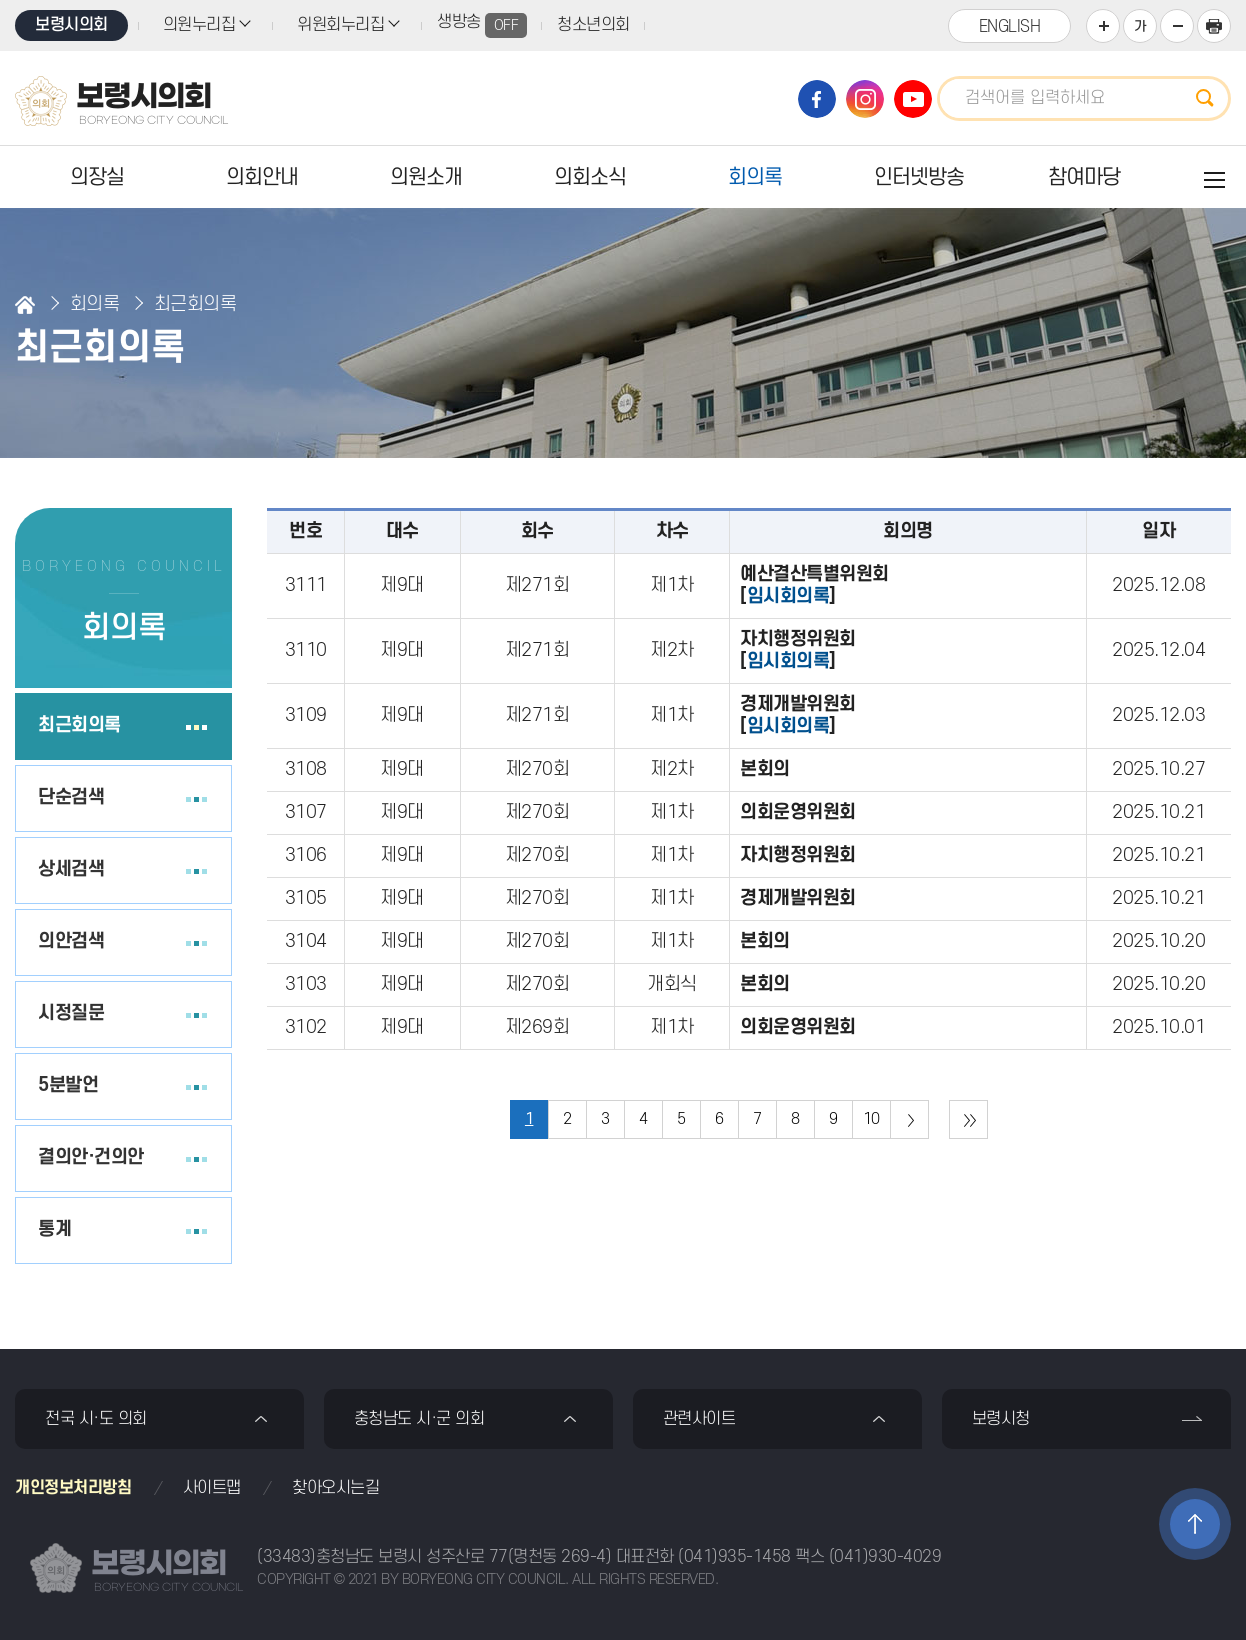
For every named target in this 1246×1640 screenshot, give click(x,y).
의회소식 (590, 177)
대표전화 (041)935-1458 (703, 1557)
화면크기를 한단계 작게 (1177, 26)
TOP (1195, 1524)
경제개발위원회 (798, 898)
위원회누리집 (340, 25)
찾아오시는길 (335, 1488)
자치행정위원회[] (798, 650)
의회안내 (262, 177)
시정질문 (71, 1013)
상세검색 (71, 869)
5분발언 (68, 1085)
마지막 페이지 (968, 1119)
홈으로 (25, 305)
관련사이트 (699, 1419)
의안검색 (71, 941)
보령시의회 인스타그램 (865, 99)
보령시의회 (71, 25)
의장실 (97, 177)
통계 (54, 1229)
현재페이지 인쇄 (1214, 26)
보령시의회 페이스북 (817, 99)
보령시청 (1001, 1419)
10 (871, 1119)
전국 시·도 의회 (96, 1419)
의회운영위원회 (798, 812)
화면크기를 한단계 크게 (1103, 26)
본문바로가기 (0, 0)
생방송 (482, 25)
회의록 (755, 177)
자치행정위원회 (798, 855)
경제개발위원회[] (798, 715)
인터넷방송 (919, 177)
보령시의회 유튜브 (913, 99)
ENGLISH (1010, 27)
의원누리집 (199, 25)
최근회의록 (79, 725)
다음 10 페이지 (909, 1119)
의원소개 (426, 177)
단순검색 (71, 797)
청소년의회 (593, 25)
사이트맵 (212, 1488)
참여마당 (1084, 177)
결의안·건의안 (91, 1157)
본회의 (765, 769)
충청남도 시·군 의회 (419, 1419)
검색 (1210, 98)
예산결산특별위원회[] (814, 585)
